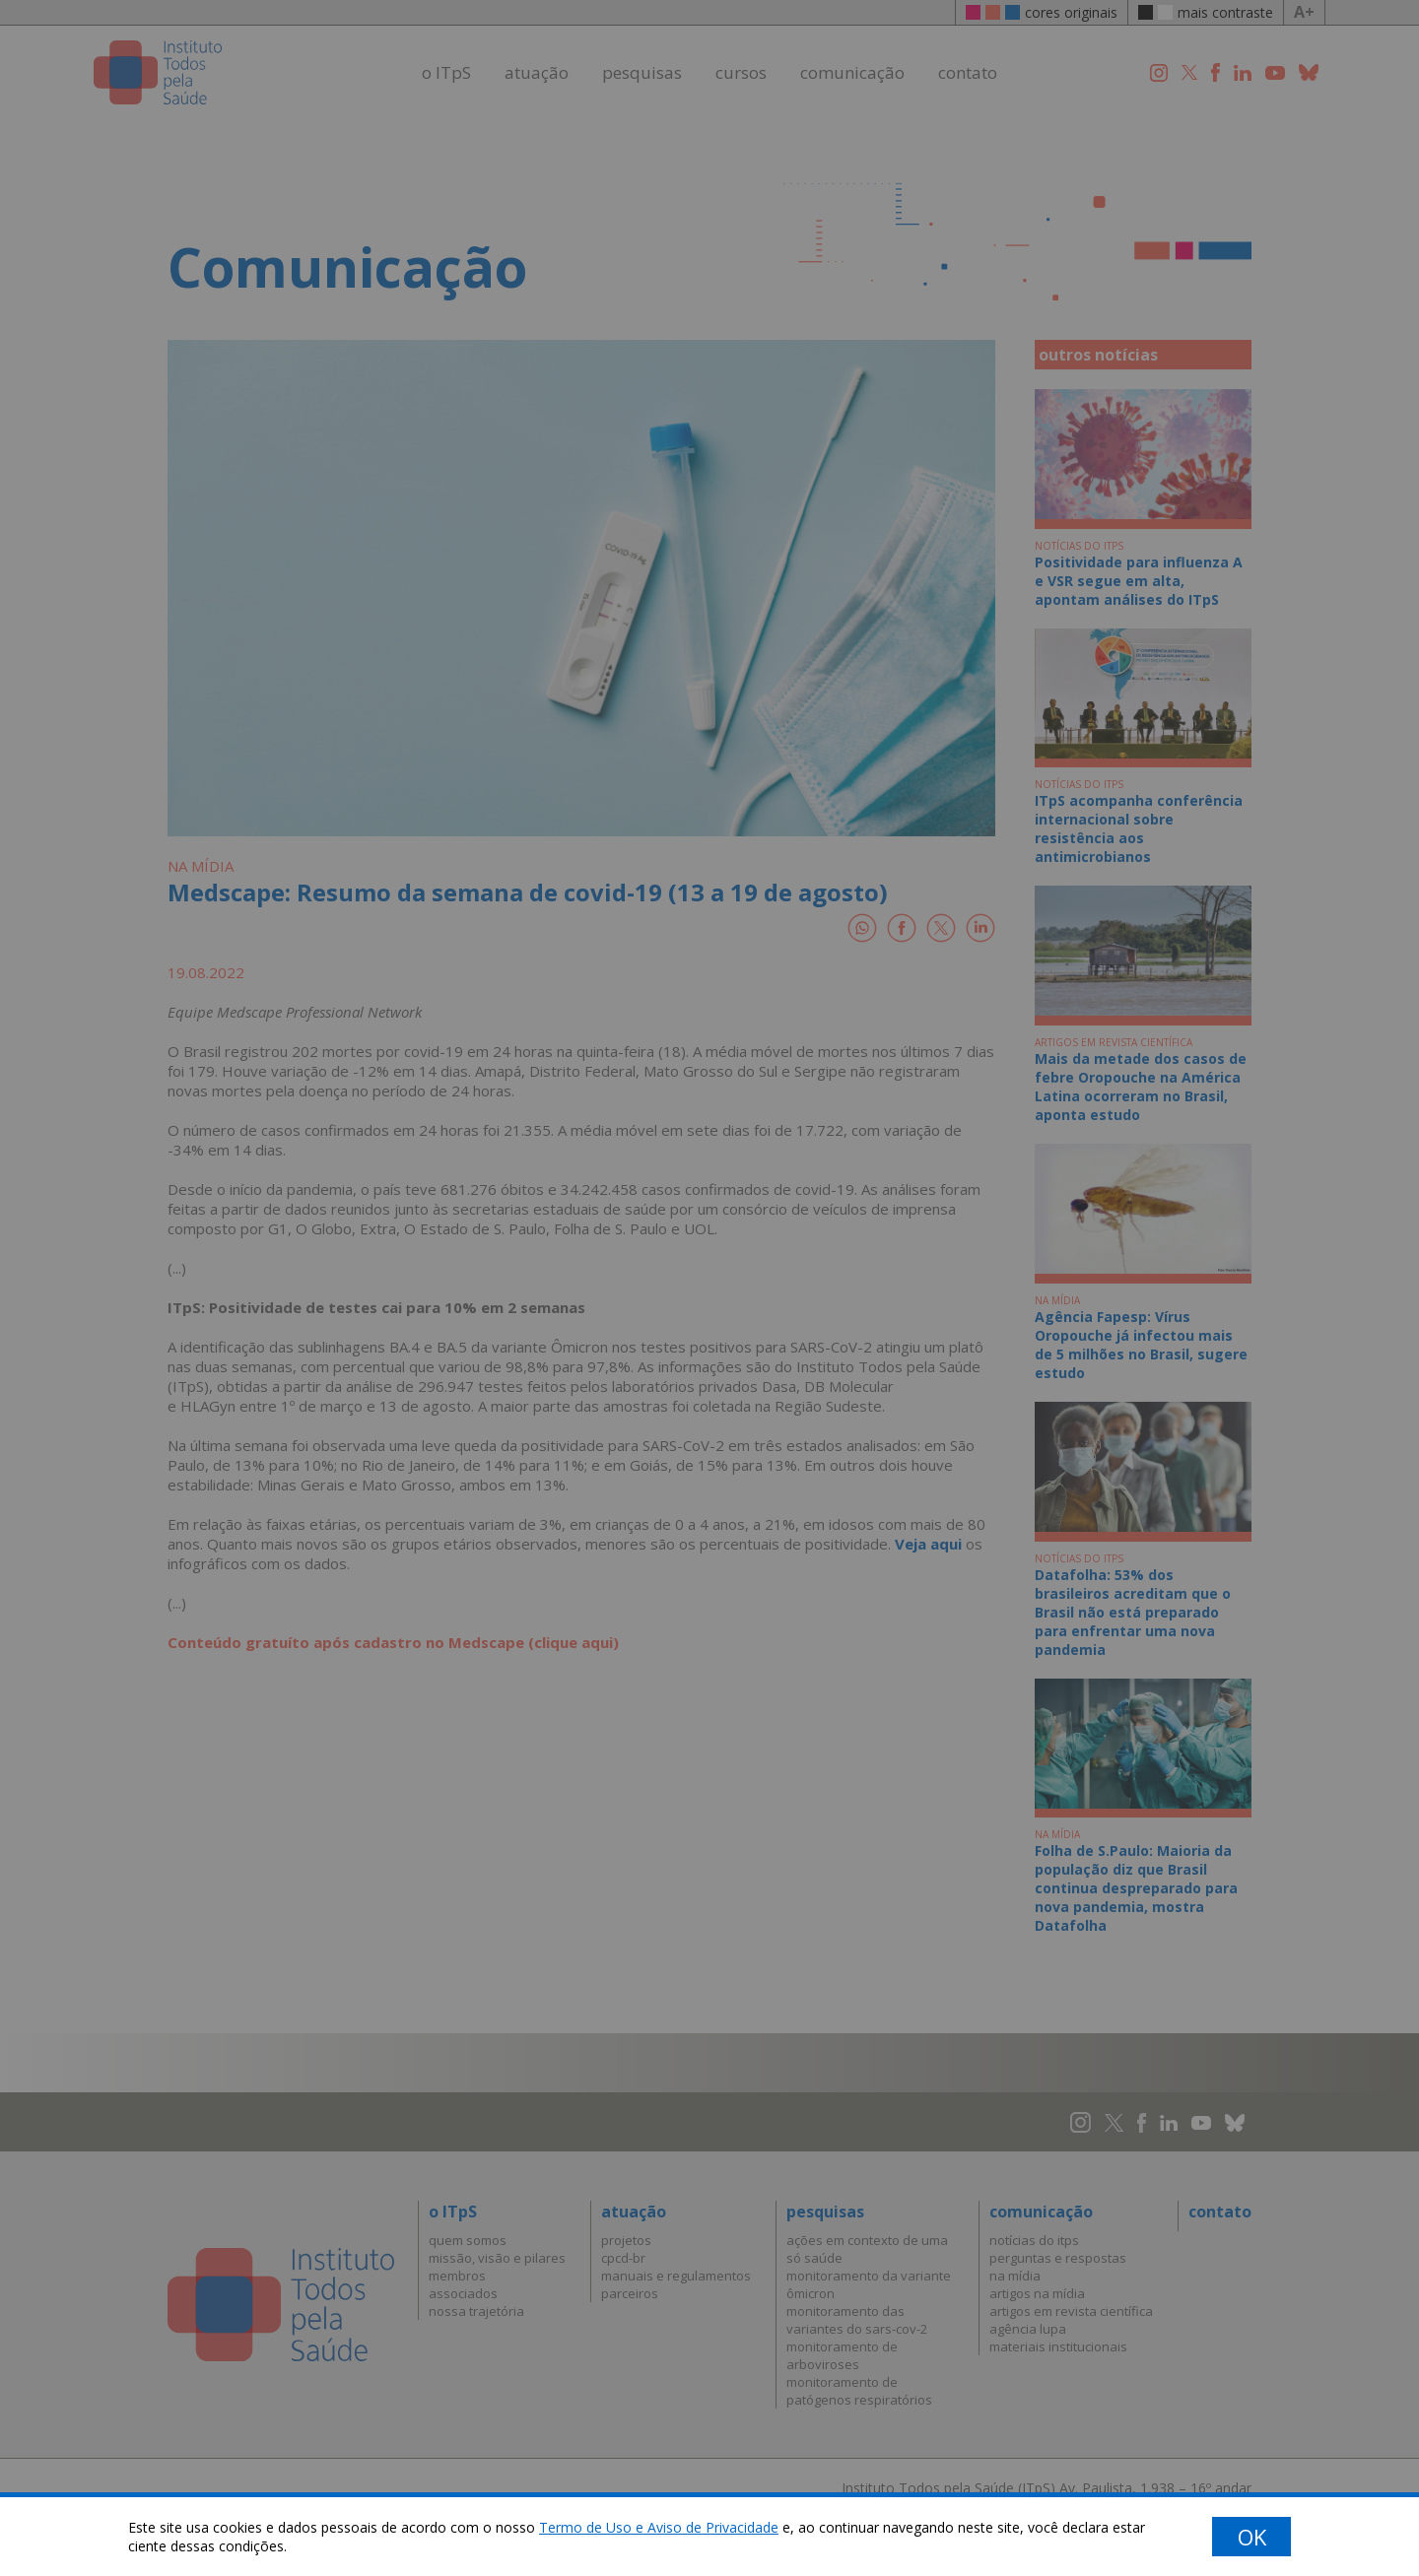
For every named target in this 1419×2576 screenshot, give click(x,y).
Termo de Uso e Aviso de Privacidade (658, 2527)
